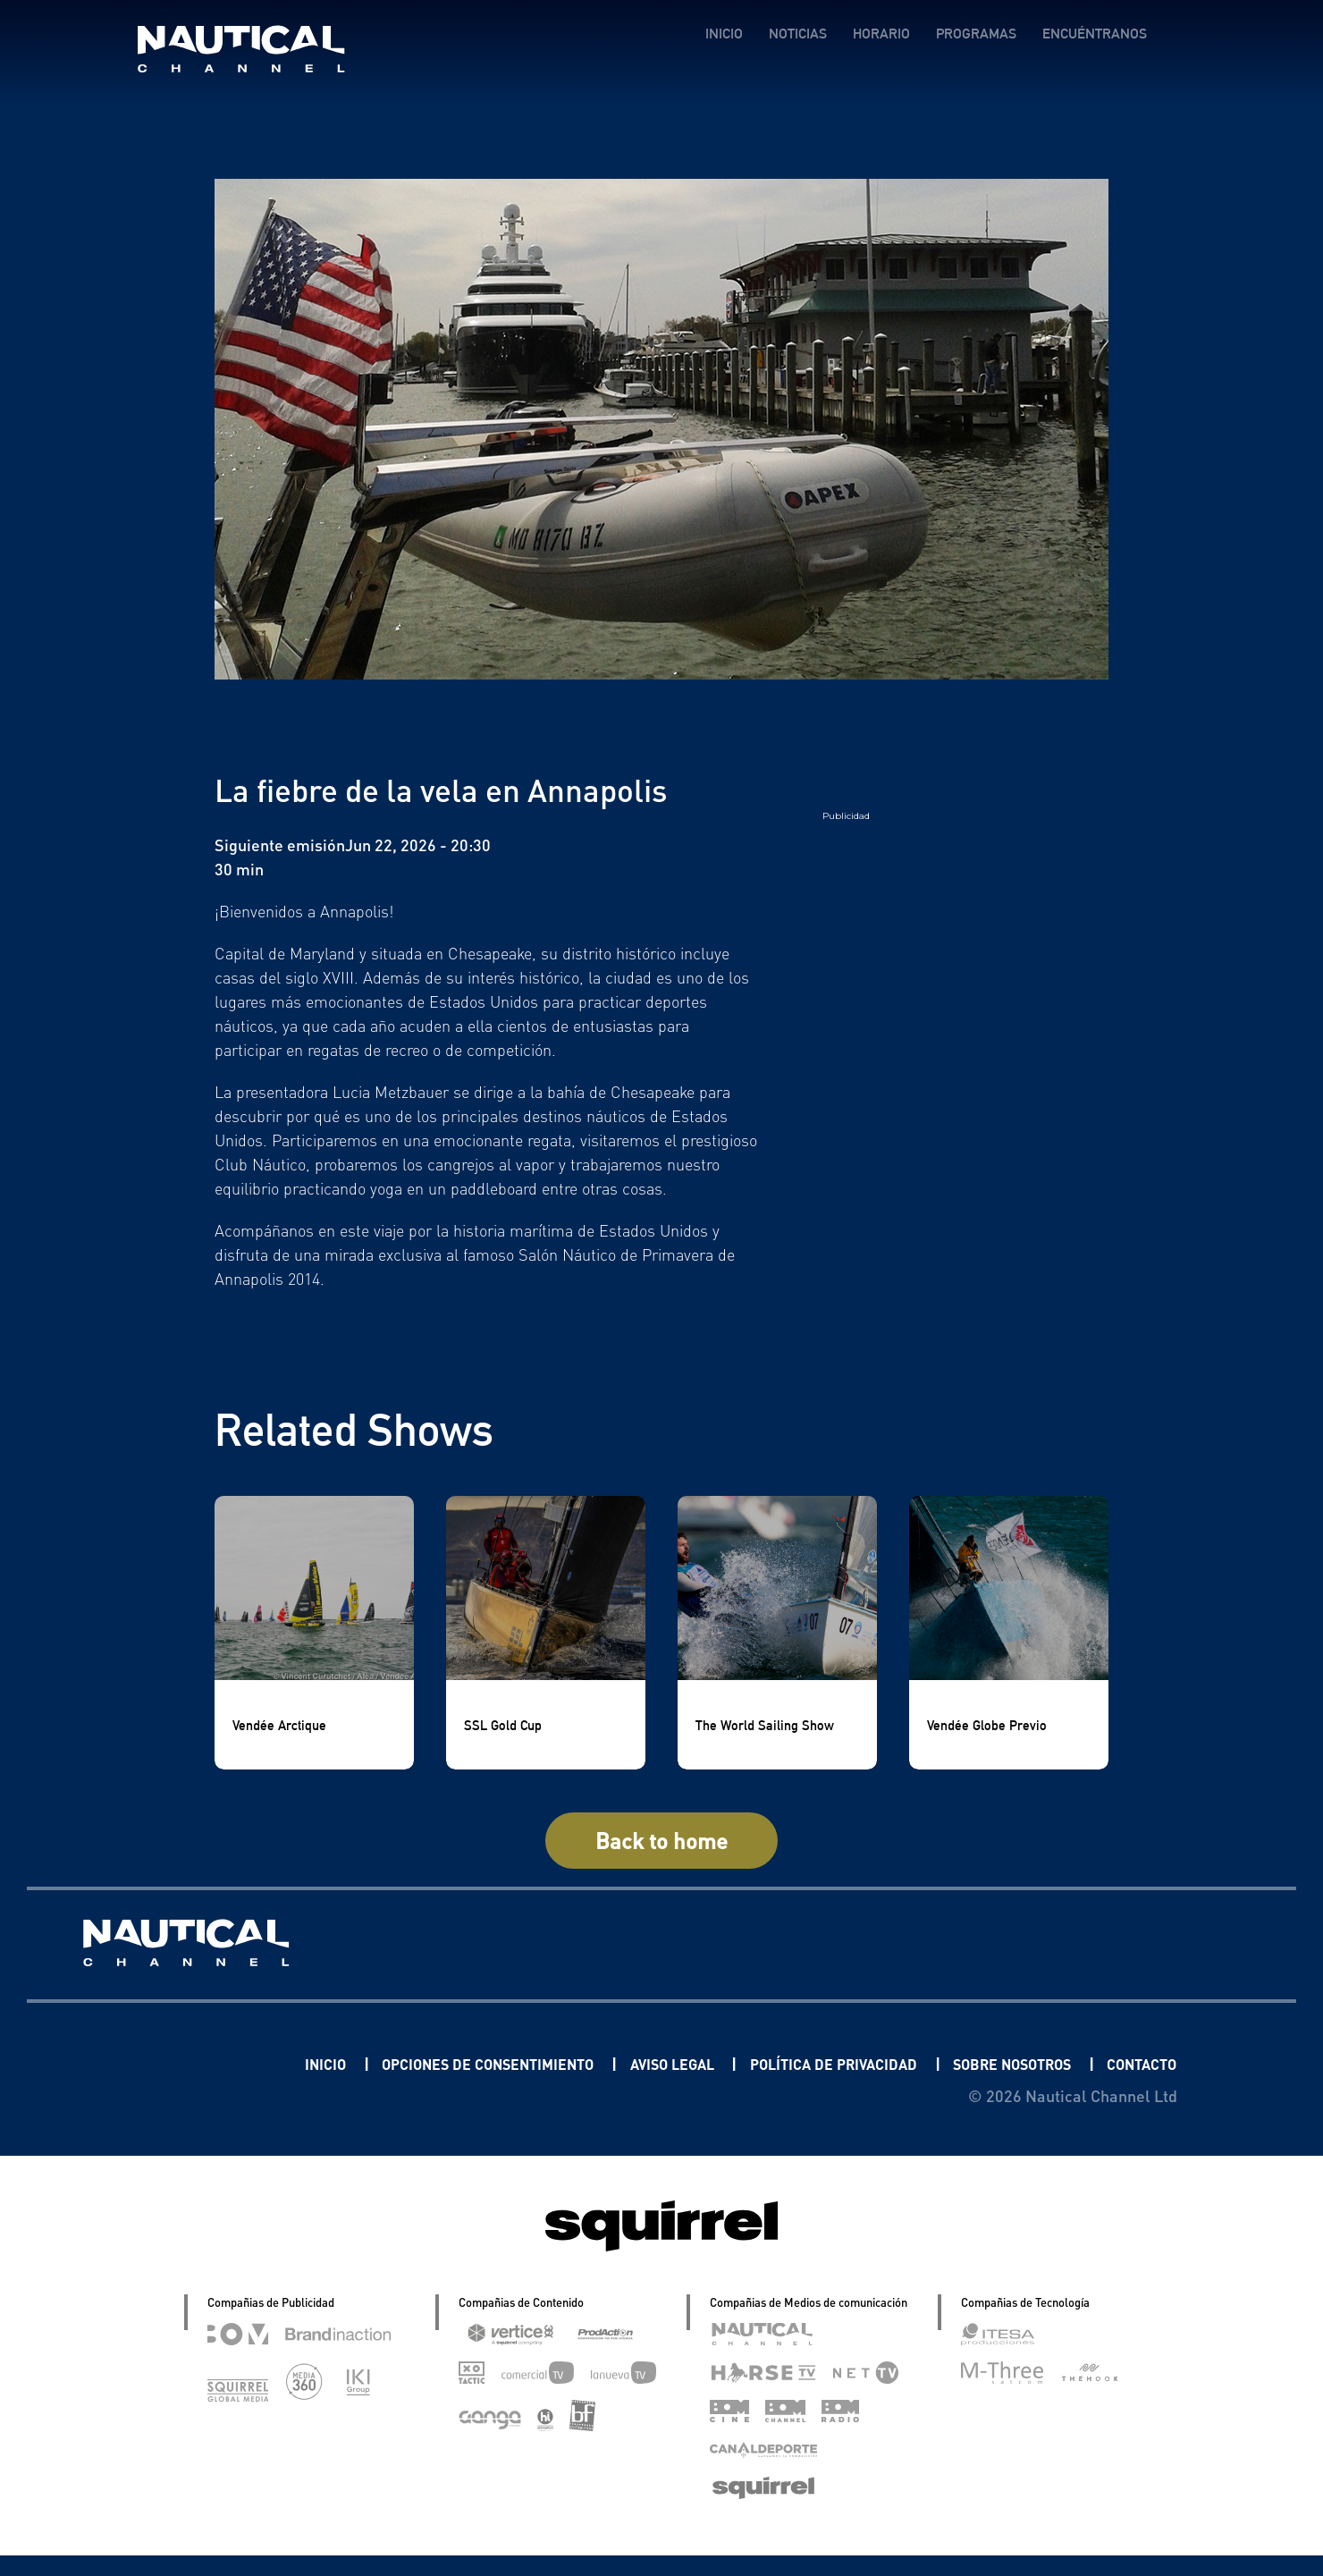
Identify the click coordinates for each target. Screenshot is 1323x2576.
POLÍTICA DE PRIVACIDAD (898, 2063)
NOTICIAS (797, 33)
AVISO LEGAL (719, 2063)
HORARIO (880, 33)
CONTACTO (1135, 2083)
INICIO (723, 33)
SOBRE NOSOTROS (1098, 2063)
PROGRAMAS (975, 33)
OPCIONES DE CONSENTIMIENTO (513, 2063)
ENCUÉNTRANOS (1093, 33)
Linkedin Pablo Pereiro (195, 2063)
